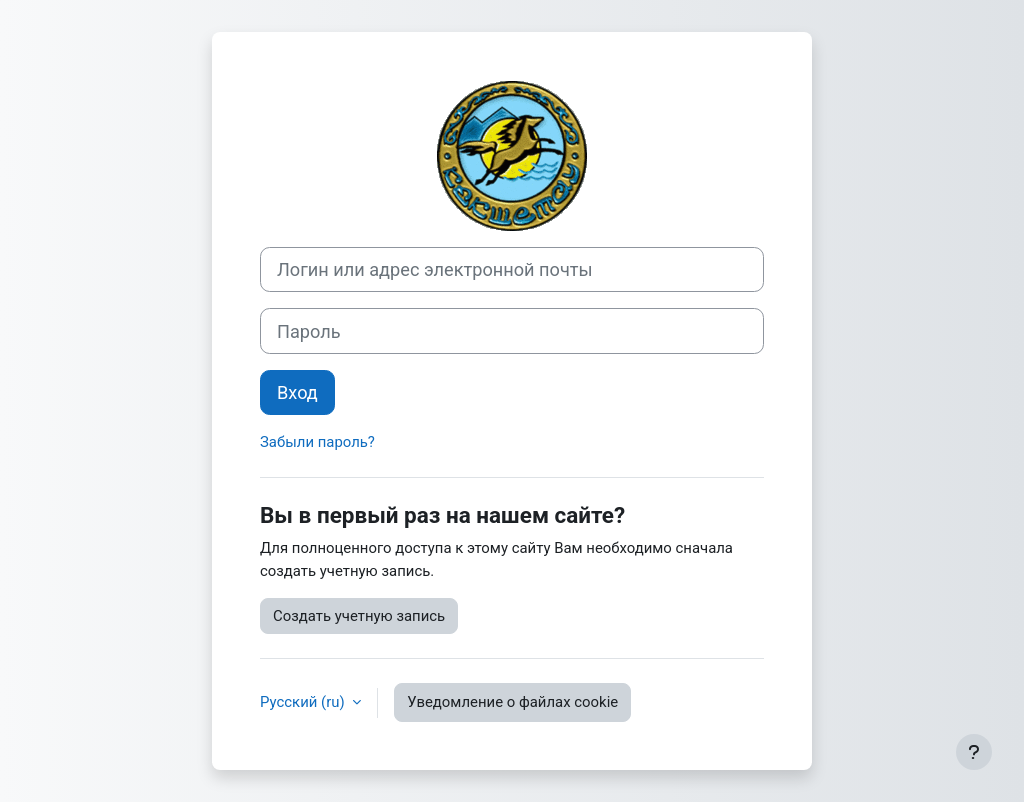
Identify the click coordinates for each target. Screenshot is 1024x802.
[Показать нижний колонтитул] (974, 752)
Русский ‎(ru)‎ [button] (304, 702)
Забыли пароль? (317, 442)
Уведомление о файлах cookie (512, 702)
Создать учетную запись (359, 616)
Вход (297, 392)
